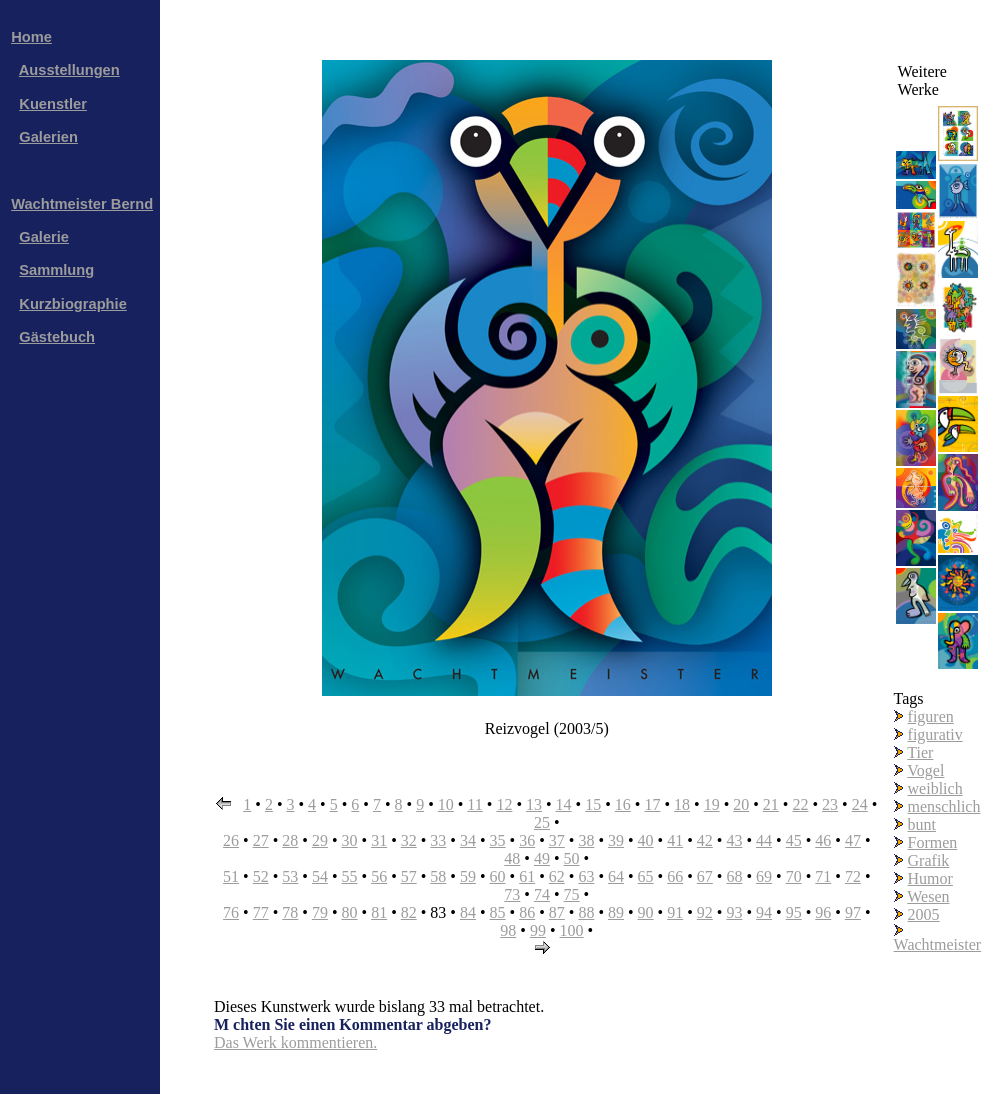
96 (823, 912)
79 (320, 912)
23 (830, 804)
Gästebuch (57, 337)
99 (538, 930)
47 (853, 840)
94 (764, 912)
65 (646, 876)
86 (527, 912)
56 (379, 876)
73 (512, 894)
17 (652, 804)
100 (572, 930)
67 (705, 876)
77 (261, 912)
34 (468, 840)
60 (498, 876)
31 (379, 840)
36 (527, 840)
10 (446, 804)
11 (474, 804)
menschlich (944, 806)
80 (350, 912)
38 (586, 840)
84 (468, 912)
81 (379, 912)
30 (350, 840)
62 (557, 876)
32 (409, 840)
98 (508, 930)
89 (616, 912)
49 (542, 858)
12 (504, 804)
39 (616, 840)
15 (593, 804)
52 (261, 876)
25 (542, 822)
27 (261, 840)
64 (616, 876)
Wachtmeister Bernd (82, 204)
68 (734, 876)
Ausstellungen (69, 70)
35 (498, 840)
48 (512, 858)
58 (438, 876)
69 (764, 876)
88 (586, 912)
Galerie (44, 237)
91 (675, 912)
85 (498, 912)
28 (290, 840)
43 (734, 840)
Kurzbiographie (72, 304)
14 (564, 804)
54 (320, 876)
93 (734, 912)
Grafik (929, 860)
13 (534, 804)
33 (438, 840)
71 (823, 876)
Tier (920, 752)
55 (350, 876)
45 (794, 840)
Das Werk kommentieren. (295, 1042)
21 (771, 804)
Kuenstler (53, 104)
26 (231, 840)
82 (409, 912)
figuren (931, 716)
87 (557, 912)
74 (542, 894)
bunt (922, 824)
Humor (930, 878)
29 (320, 840)
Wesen (928, 896)
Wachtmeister (938, 944)
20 (741, 804)
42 (705, 840)
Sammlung (56, 270)
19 (712, 804)
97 (853, 912)
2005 (924, 914)
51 (231, 876)
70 (794, 876)
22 (800, 804)
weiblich (935, 788)
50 (572, 858)
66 (675, 876)
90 (646, 912)
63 (586, 876)
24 (860, 804)
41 (675, 840)
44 (764, 840)
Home (31, 37)
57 (409, 876)
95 (794, 912)
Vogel (925, 770)
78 (290, 912)
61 (527, 876)
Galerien (48, 137)
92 (705, 912)
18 (682, 804)
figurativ (935, 734)
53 (290, 876)
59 (468, 876)
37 (557, 840)
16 (623, 804)
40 (646, 840)
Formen (933, 842)
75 (572, 894)
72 (853, 876)
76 (231, 912)
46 (823, 840)
